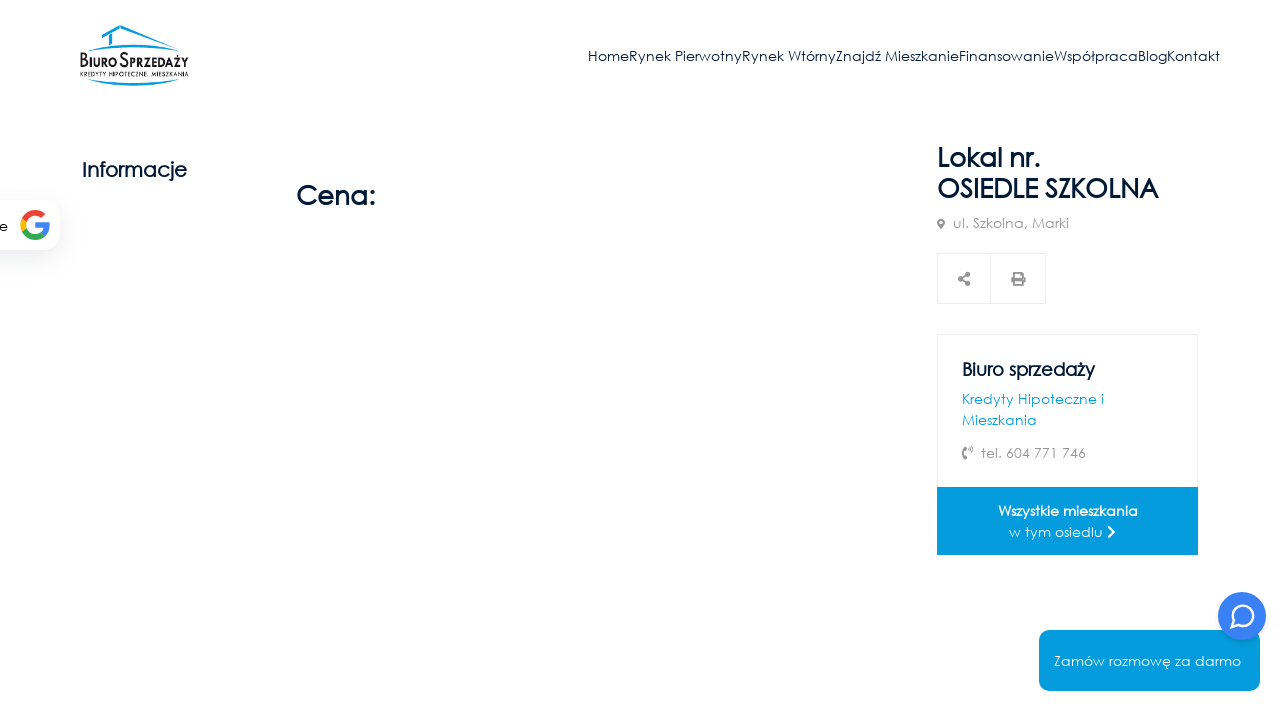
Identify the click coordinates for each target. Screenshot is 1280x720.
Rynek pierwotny (685, 55)
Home (608, 55)
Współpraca (1096, 55)
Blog (1152, 55)
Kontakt (1193, 55)
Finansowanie (1006, 55)
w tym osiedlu (1068, 521)
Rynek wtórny (789, 55)
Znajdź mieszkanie (897, 55)
